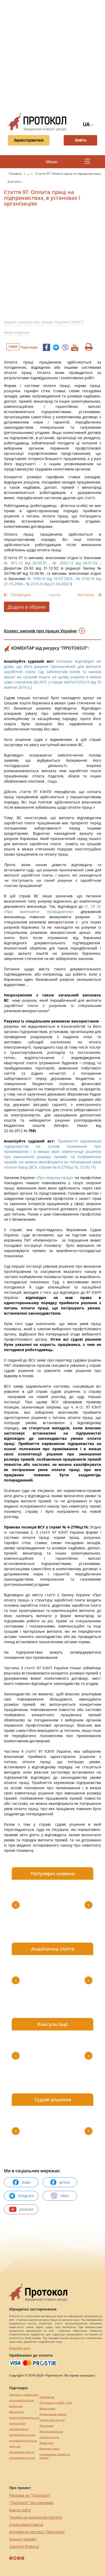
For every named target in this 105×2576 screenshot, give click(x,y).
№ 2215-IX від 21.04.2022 (47, 583)
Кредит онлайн (23, 2539)
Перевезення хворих (52, 2414)
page (21, 2182)
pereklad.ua (46, 2397)
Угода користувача (26, 2524)
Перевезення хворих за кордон (54, 2456)
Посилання (46, 2425)
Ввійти (80, 140)
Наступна (85, 594)
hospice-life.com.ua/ (52, 2420)
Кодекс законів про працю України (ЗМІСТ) (44, 321)
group (60, 2182)
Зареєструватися (28, 140)
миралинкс (16, 2406)
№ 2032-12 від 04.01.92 (75, 562)
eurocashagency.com (22, 2457)
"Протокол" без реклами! (31, 2502)
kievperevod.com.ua (21, 2452)
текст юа (14, 2446)
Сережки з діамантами (23, 2394)
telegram (21, 2195)
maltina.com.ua (49, 2437)
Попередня (21, 594)
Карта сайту (20, 2509)
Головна (15, 173)
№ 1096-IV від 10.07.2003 (49, 578)
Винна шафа (47, 2408)
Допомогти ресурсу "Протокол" (37, 2531)
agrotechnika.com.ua (22, 2434)
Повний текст (19, 2348)
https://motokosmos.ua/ (24, 2417)
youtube (21, 2209)
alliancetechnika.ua (21, 2400)
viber (59, 2195)
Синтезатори (17, 2423)
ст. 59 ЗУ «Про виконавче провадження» (52, 909)
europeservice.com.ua (23, 2440)
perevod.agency (19, 2429)
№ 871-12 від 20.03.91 (25, 562)
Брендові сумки (49, 2448)
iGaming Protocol (24, 2546)
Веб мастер (16, 2412)
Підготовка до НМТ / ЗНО (55, 2402)
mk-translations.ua (51, 2431)
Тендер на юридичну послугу (35, 2517)
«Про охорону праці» (55, 1177)
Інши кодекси (17, 332)
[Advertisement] (52, 55)
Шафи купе (46, 2443)
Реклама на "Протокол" (30, 2495)
